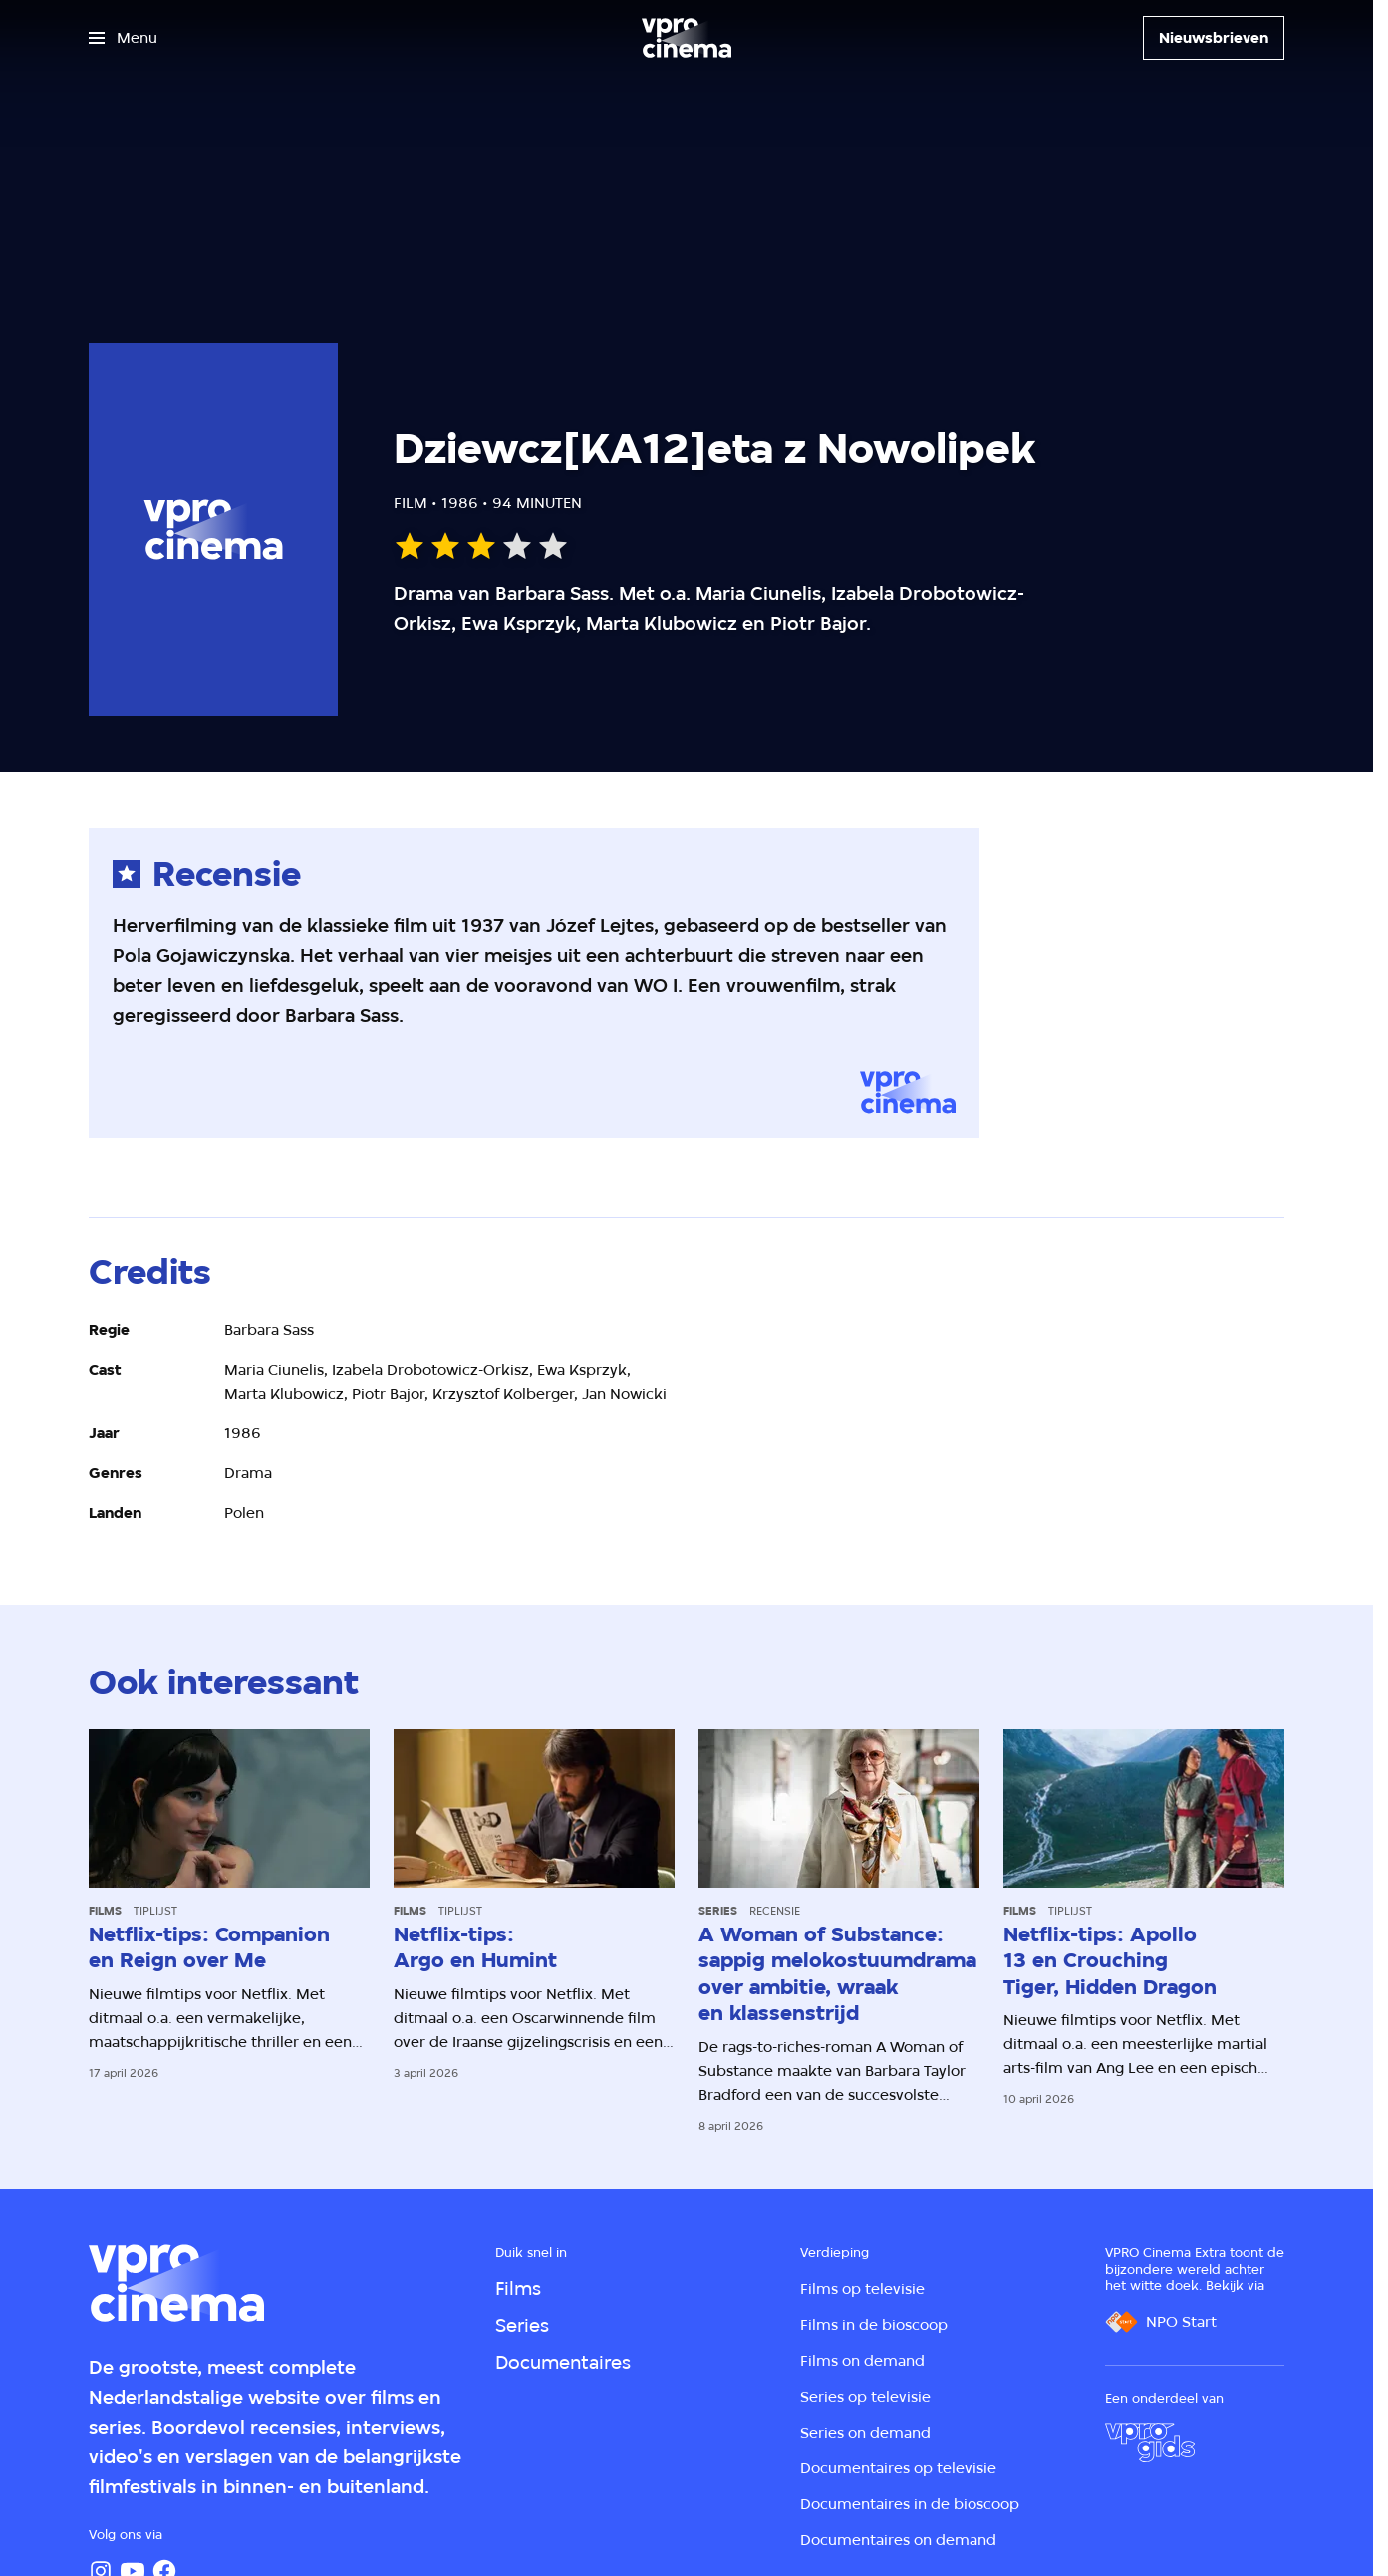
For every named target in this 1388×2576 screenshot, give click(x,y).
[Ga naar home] (686, 38)
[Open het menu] (123, 38)
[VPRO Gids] (1150, 2442)
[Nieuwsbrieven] (1213, 38)
